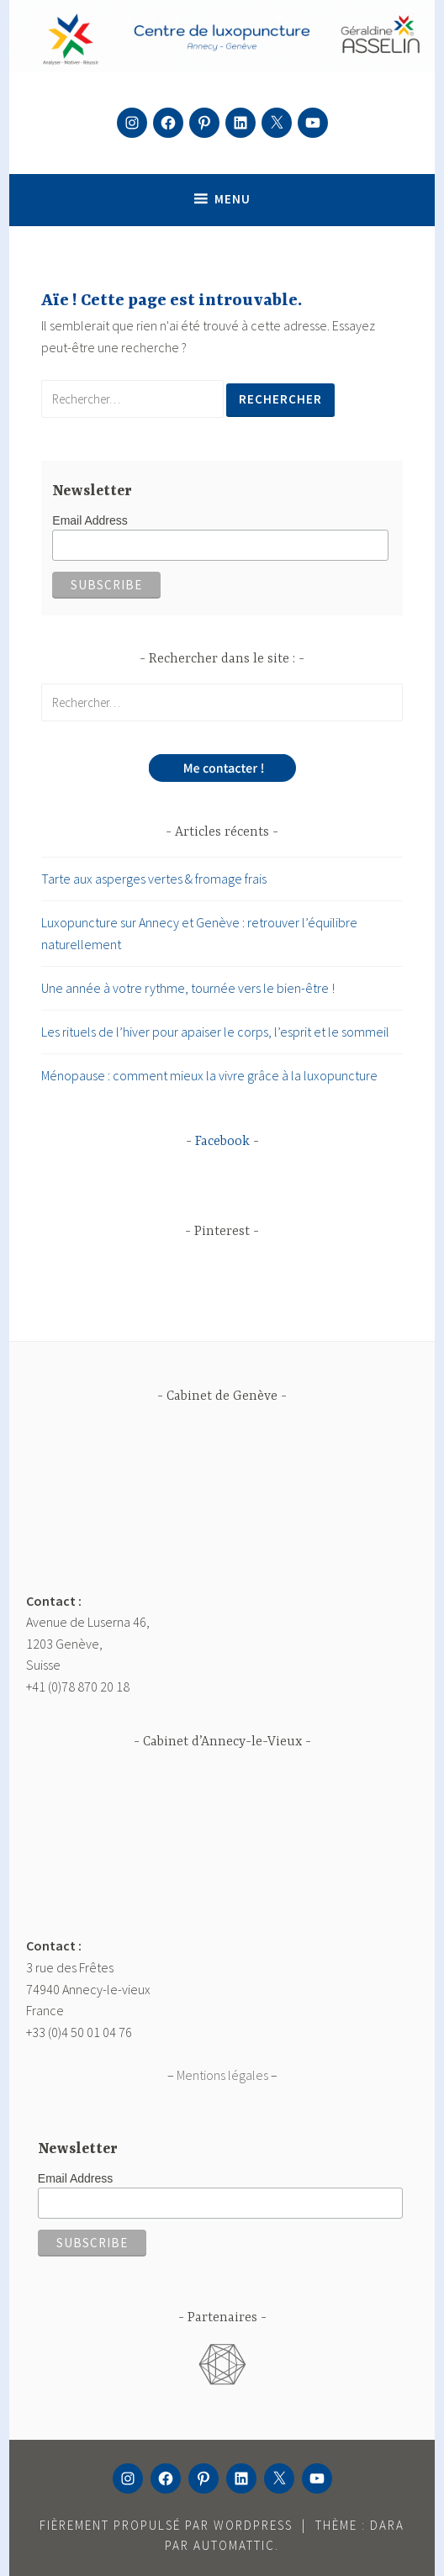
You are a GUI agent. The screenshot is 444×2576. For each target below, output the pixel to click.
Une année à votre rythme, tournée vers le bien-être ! (188, 987)
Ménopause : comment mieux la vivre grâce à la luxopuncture (209, 1075)
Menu (232, 199)
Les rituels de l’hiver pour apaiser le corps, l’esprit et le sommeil (215, 1031)
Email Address (89, 520)
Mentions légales (222, 2075)
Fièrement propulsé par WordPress (166, 2525)
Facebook (222, 1141)
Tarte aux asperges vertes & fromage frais (154, 878)
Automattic (234, 2545)
